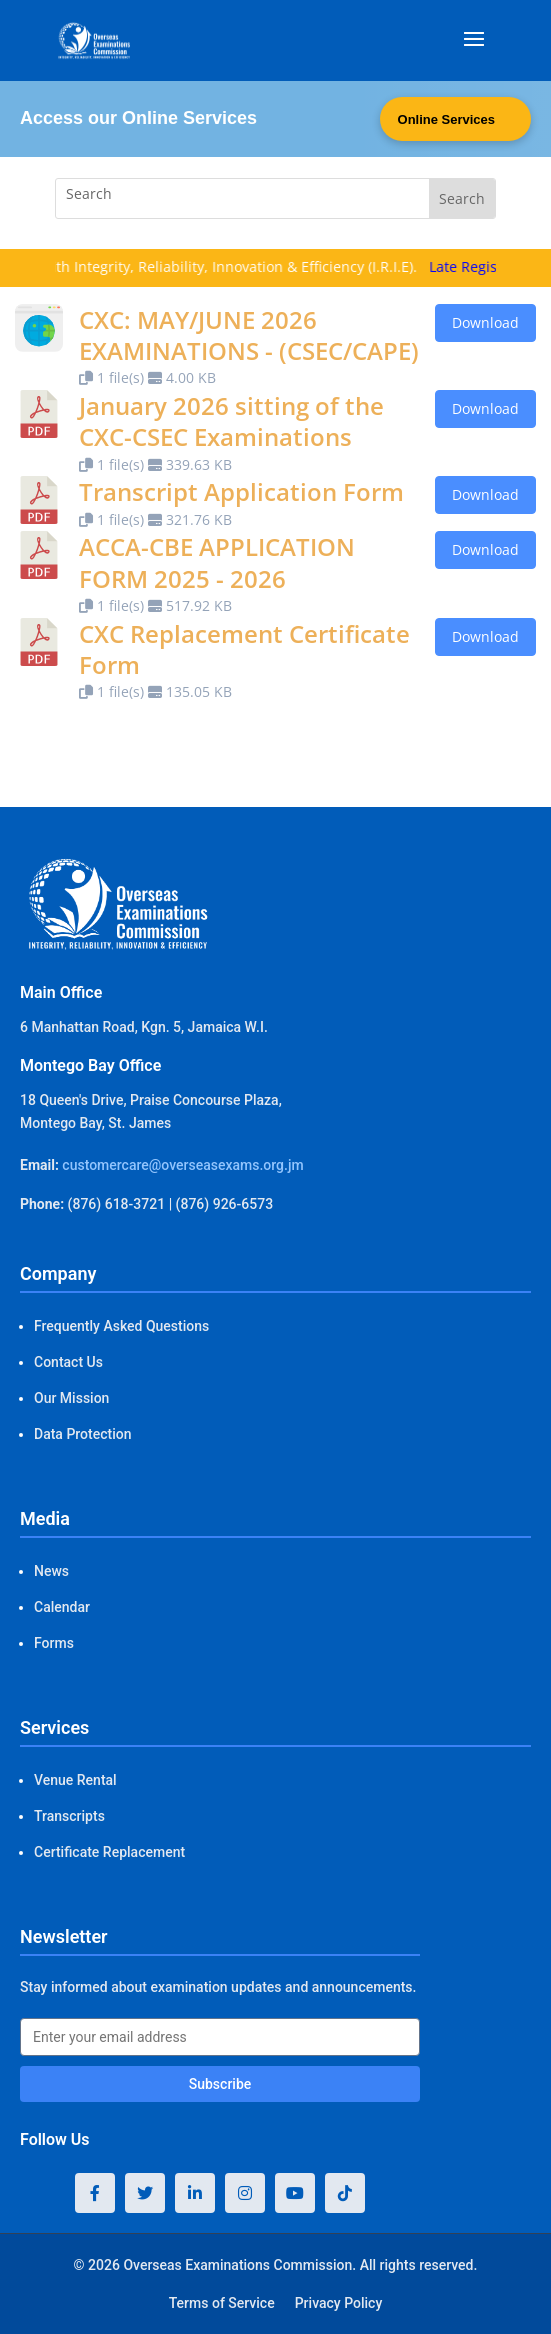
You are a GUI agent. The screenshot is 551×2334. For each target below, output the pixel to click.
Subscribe (220, 2084)
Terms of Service (222, 2303)
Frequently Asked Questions (121, 1326)
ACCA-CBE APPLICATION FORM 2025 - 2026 (217, 562)
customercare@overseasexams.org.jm (182, 1165)
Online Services (446, 119)
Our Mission (71, 1398)
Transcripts (69, 1816)
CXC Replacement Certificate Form (244, 649)
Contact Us (68, 1362)
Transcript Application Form (241, 491)
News (51, 1571)
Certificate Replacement (109, 1852)
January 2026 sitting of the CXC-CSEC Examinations (231, 421)
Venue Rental (75, 1780)
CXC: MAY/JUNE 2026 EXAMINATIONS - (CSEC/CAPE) (249, 335)
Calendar (62, 1607)
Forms (54, 1643)
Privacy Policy (339, 2303)
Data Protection (82, 1434)
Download (485, 322)
